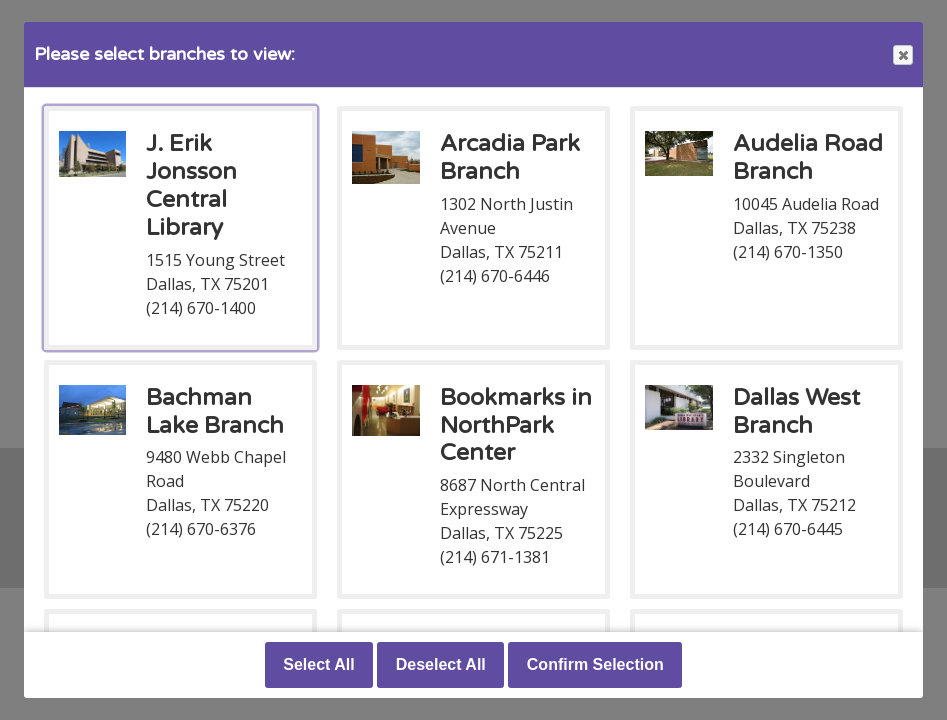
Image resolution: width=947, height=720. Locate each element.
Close (902, 55)
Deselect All (441, 664)
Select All (318, 664)
